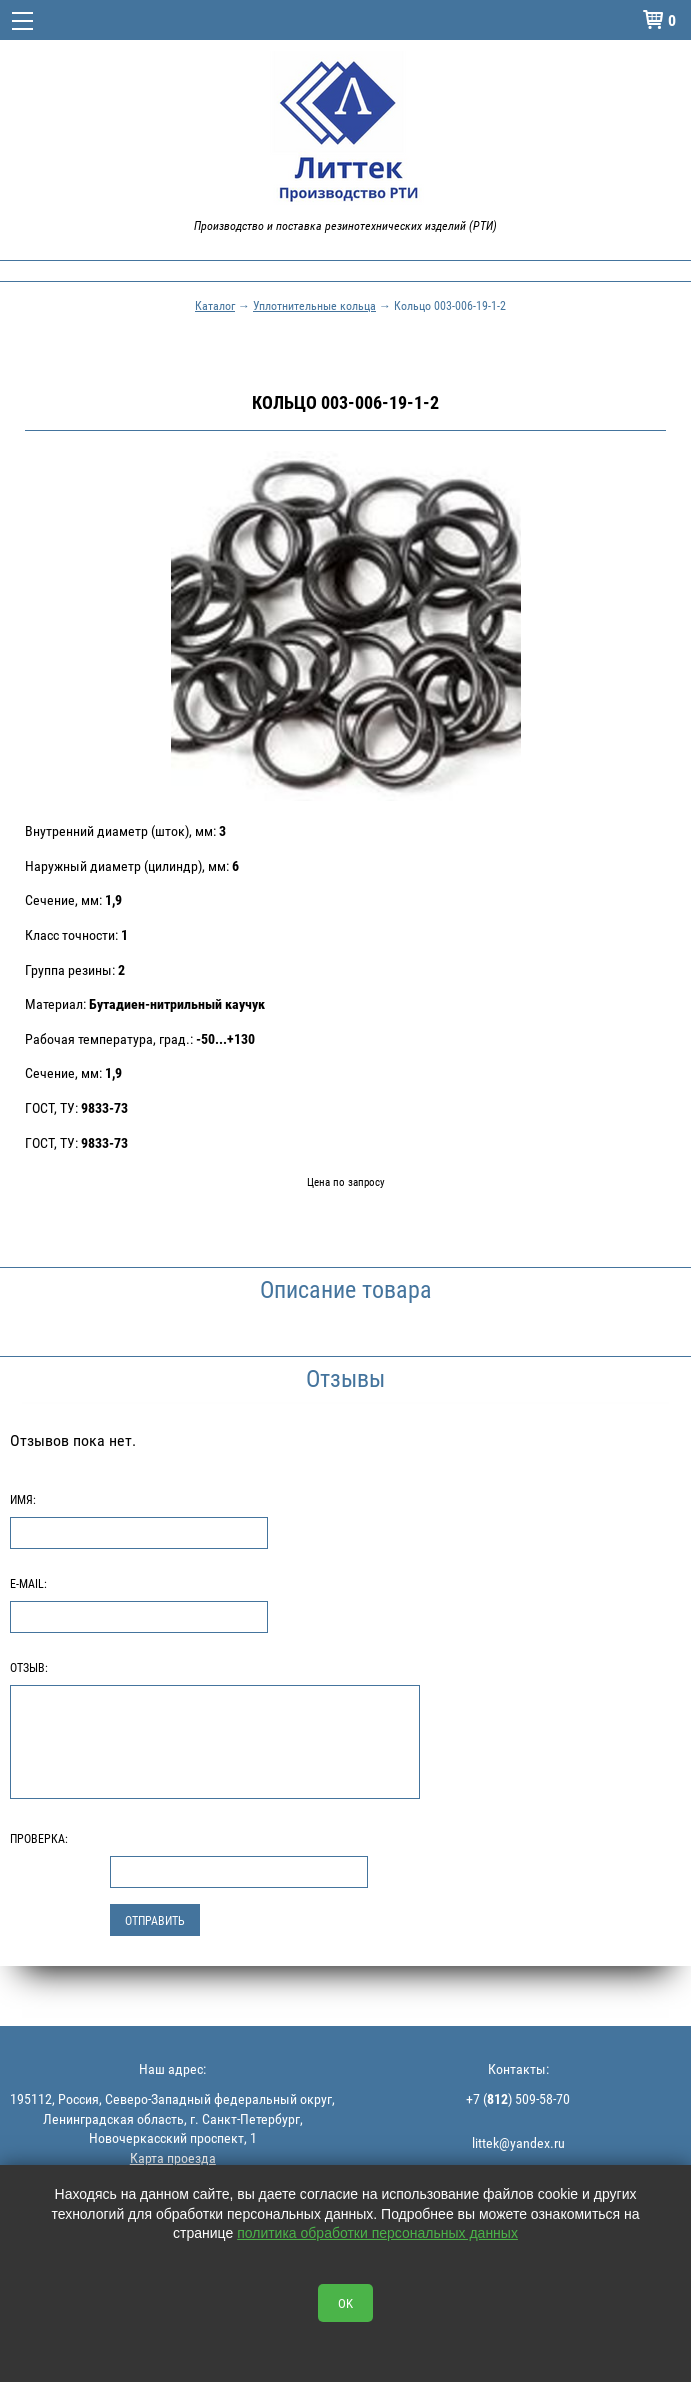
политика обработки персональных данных (377, 2233)
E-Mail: (28, 1583)
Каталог (215, 305)
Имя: (23, 1499)
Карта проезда (173, 2157)
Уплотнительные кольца (314, 305)
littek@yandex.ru (518, 2142)
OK (345, 2303)
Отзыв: (29, 1667)
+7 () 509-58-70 (518, 2098)
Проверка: (39, 1838)
